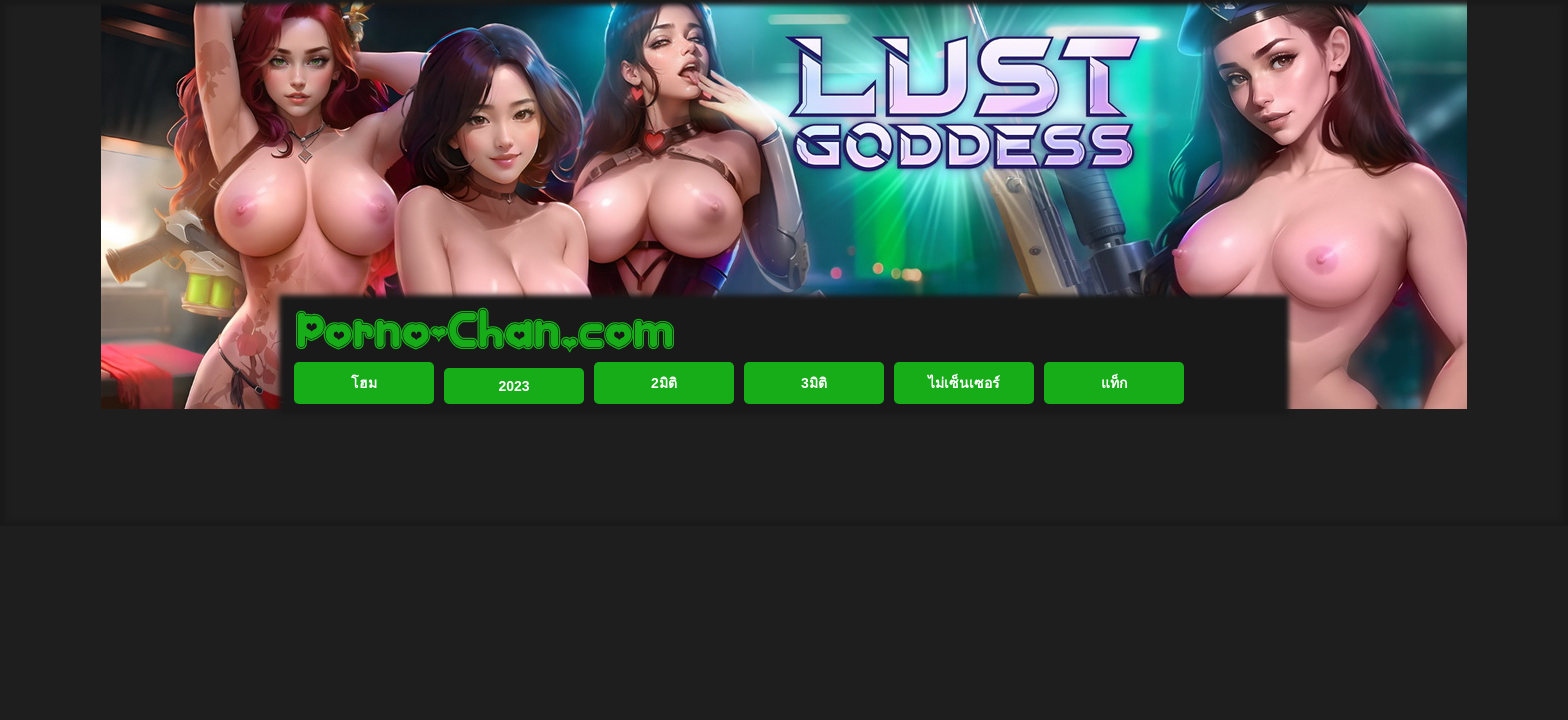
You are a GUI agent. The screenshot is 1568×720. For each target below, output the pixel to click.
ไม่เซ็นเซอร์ (964, 448)
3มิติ (814, 448)
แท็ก (1114, 448)
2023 (513, 451)
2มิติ (664, 448)
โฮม (364, 448)
